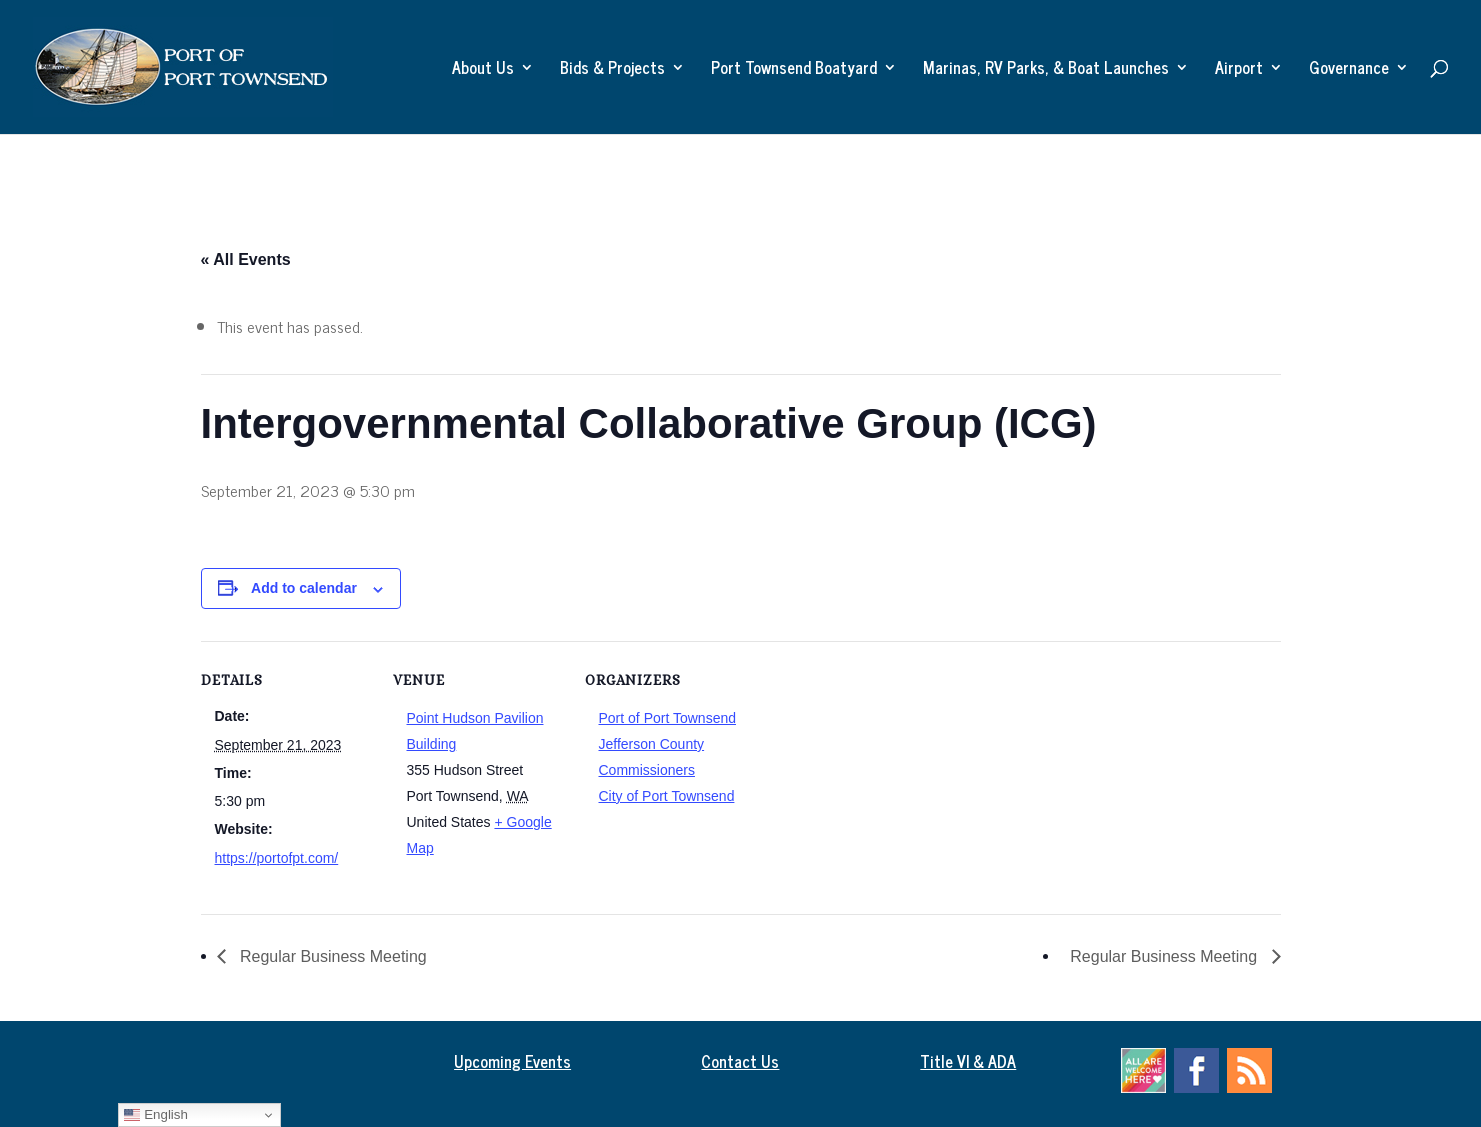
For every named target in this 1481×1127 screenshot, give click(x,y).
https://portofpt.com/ (277, 858)
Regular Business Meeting (331, 956)
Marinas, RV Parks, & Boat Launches (1046, 70)
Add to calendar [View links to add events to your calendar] (304, 588)
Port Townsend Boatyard (794, 70)
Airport (1239, 70)
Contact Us (740, 1061)
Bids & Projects (612, 70)
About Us (483, 70)
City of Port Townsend (667, 796)
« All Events (246, 259)
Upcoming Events (512, 1061)
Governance (1349, 70)
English (155, 1115)
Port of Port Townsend (667, 718)
